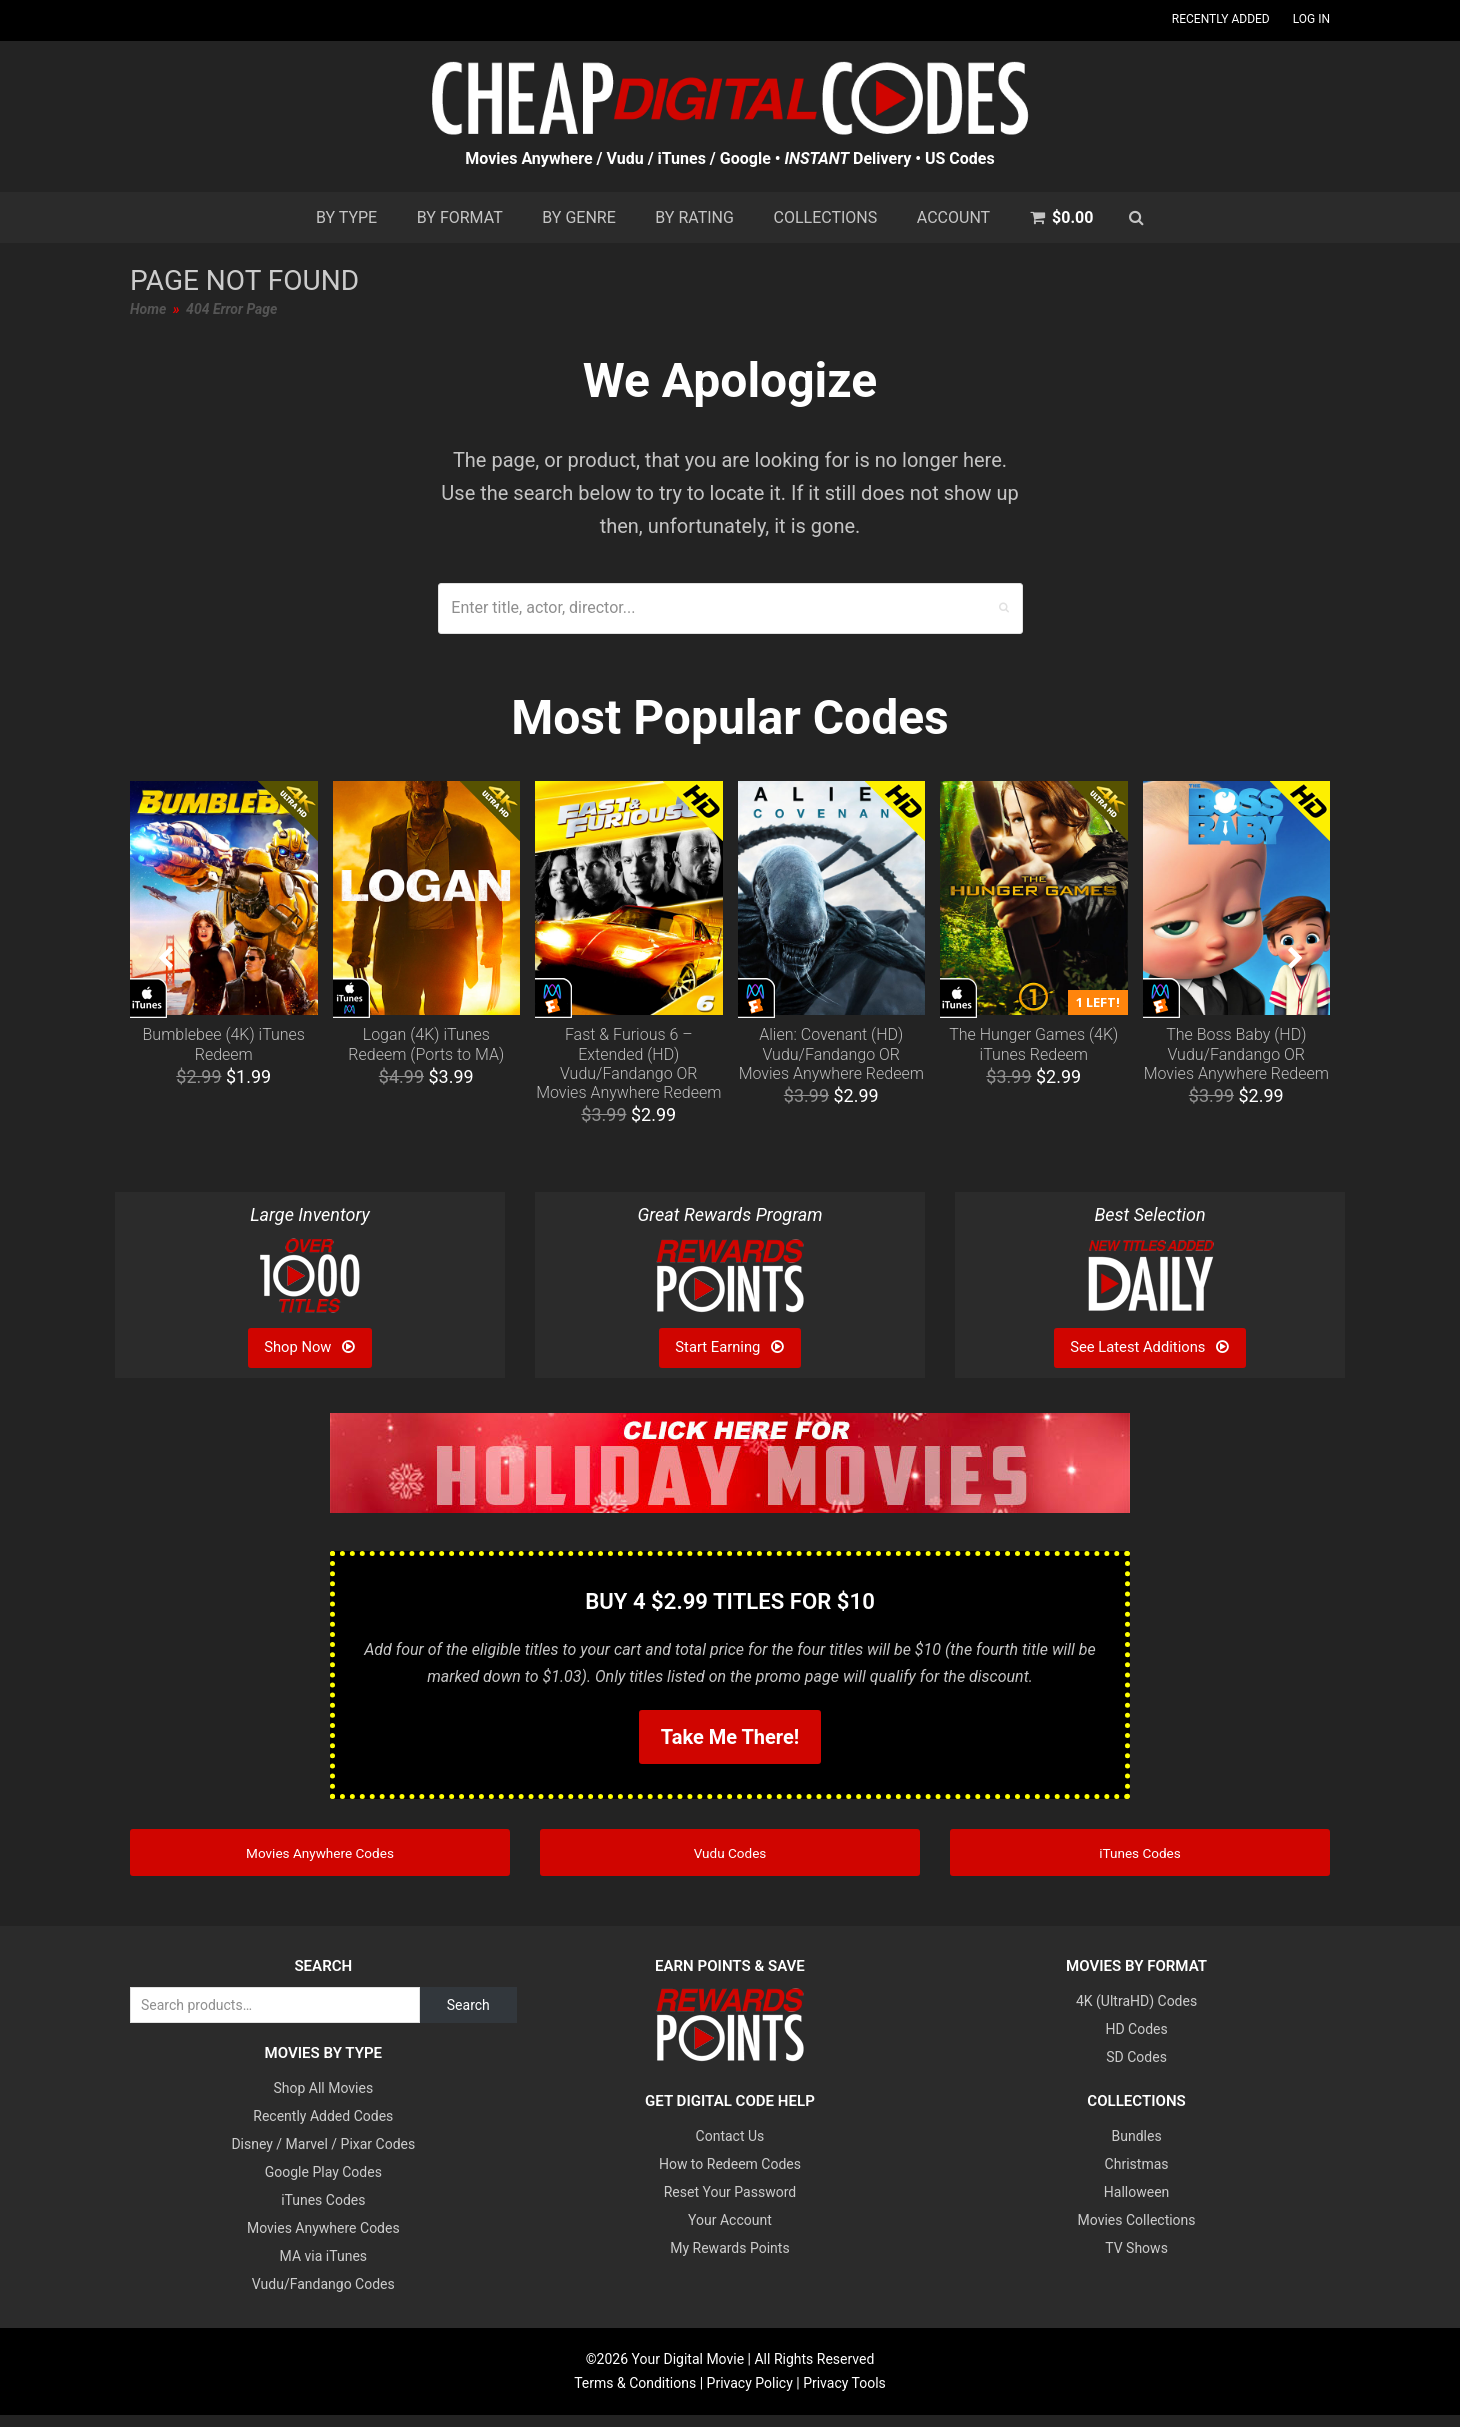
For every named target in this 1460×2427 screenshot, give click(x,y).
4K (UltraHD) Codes (1136, 2014)
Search (468, 2018)
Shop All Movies (323, 2101)
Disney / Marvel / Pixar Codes (323, 2157)
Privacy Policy (750, 2395)
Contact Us (730, 2149)
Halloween (1137, 2205)
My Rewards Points (729, 2261)
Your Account (730, 2233)
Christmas (1137, 2177)
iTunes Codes (323, 2213)
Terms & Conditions (635, 2395)
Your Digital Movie (688, 2372)
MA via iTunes (323, 2269)
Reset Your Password (730, 2205)
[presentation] (165, 959)
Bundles (1137, 2149)
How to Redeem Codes (730, 2177)
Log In (1311, 19)
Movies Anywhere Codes (323, 2241)
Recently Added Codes (323, 2129)
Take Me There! (730, 1737)
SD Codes (1136, 2070)
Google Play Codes (323, 2185)
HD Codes (1136, 2042)
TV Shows (1136, 2261)
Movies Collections (1137, 2233)
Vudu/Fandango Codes (323, 2297)
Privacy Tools (844, 2395)
